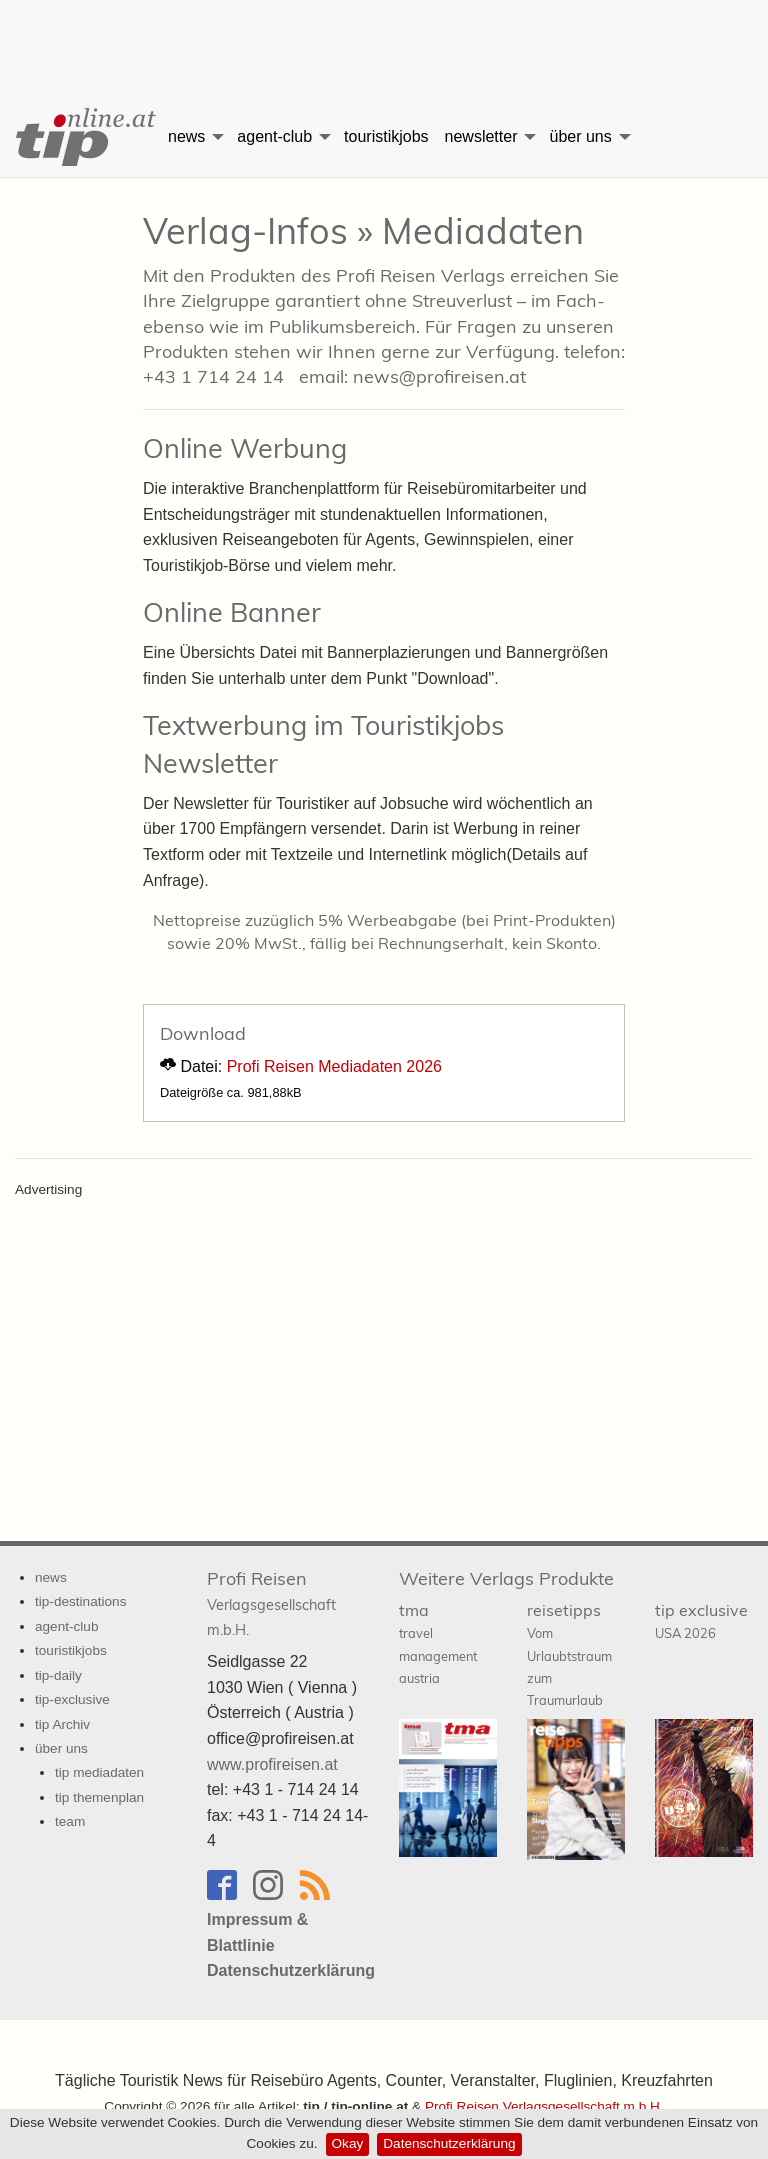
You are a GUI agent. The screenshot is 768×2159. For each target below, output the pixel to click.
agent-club (274, 136)
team (70, 1821)
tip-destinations (80, 1601)
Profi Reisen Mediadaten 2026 (334, 1066)
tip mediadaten (99, 1772)
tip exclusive (701, 1620)
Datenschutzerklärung (449, 2143)
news (186, 136)
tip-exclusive (72, 1699)
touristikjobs (386, 136)
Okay (348, 2143)
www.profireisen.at (272, 1764)
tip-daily (58, 1675)
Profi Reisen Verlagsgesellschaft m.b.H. (544, 2106)
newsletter (481, 136)
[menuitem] (80, 137)
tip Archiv (62, 1724)
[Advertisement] (384, 35)
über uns (580, 136)
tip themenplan (99, 1797)
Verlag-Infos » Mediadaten (363, 230)
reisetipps (569, 1654)
